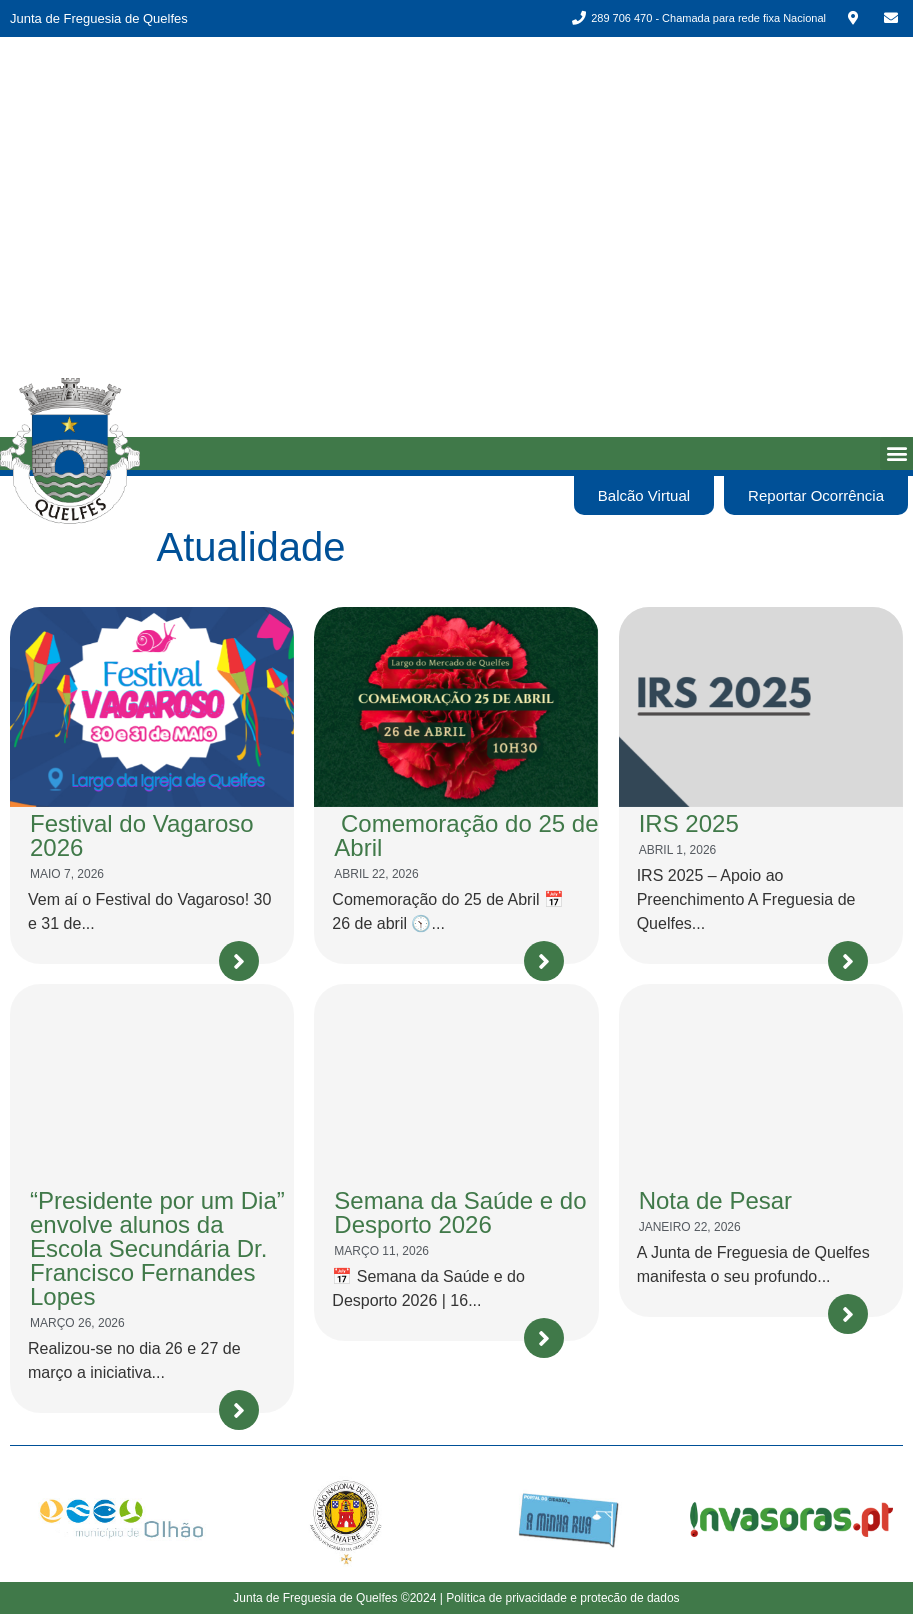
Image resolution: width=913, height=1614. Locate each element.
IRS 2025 (689, 823)
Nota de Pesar (715, 1200)
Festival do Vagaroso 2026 (142, 835)
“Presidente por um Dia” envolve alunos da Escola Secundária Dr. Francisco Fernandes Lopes (157, 1248)
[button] (896, 453)
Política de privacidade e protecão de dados (563, 1598)
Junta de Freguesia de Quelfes (99, 18)
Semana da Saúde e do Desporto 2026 (460, 1212)
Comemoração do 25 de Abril (466, 835)
